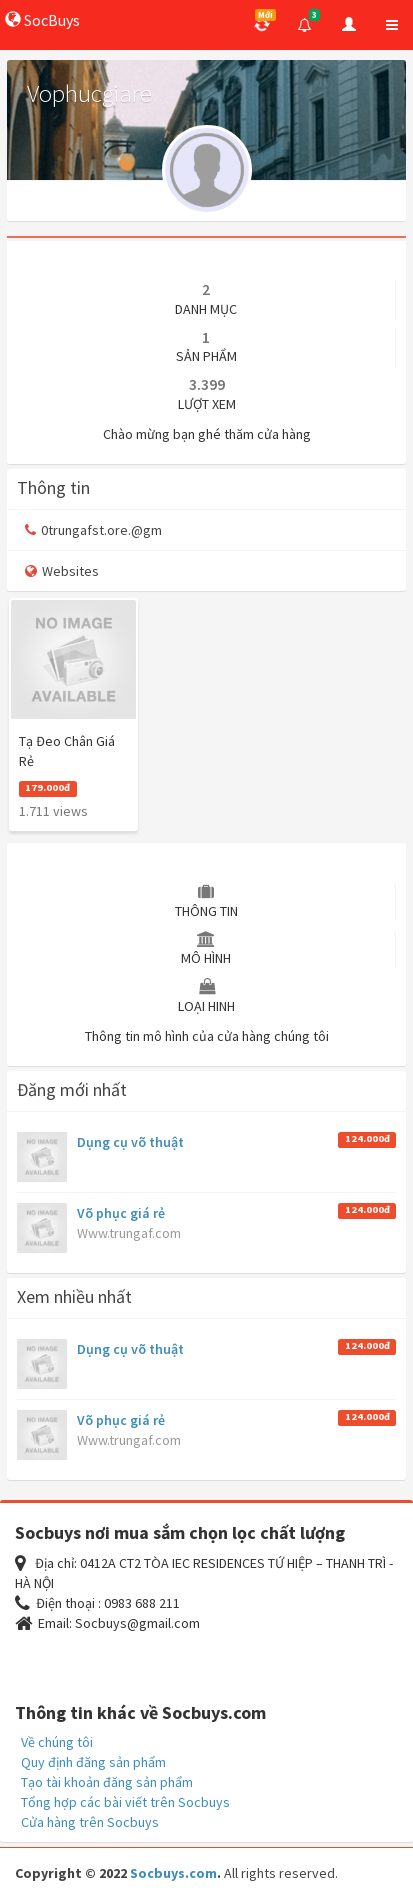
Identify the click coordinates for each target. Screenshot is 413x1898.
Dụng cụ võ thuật (130, 1142)
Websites (62, 571)
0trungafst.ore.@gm (93, 530)
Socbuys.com (173, 1873)
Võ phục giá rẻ (121, 1213)
